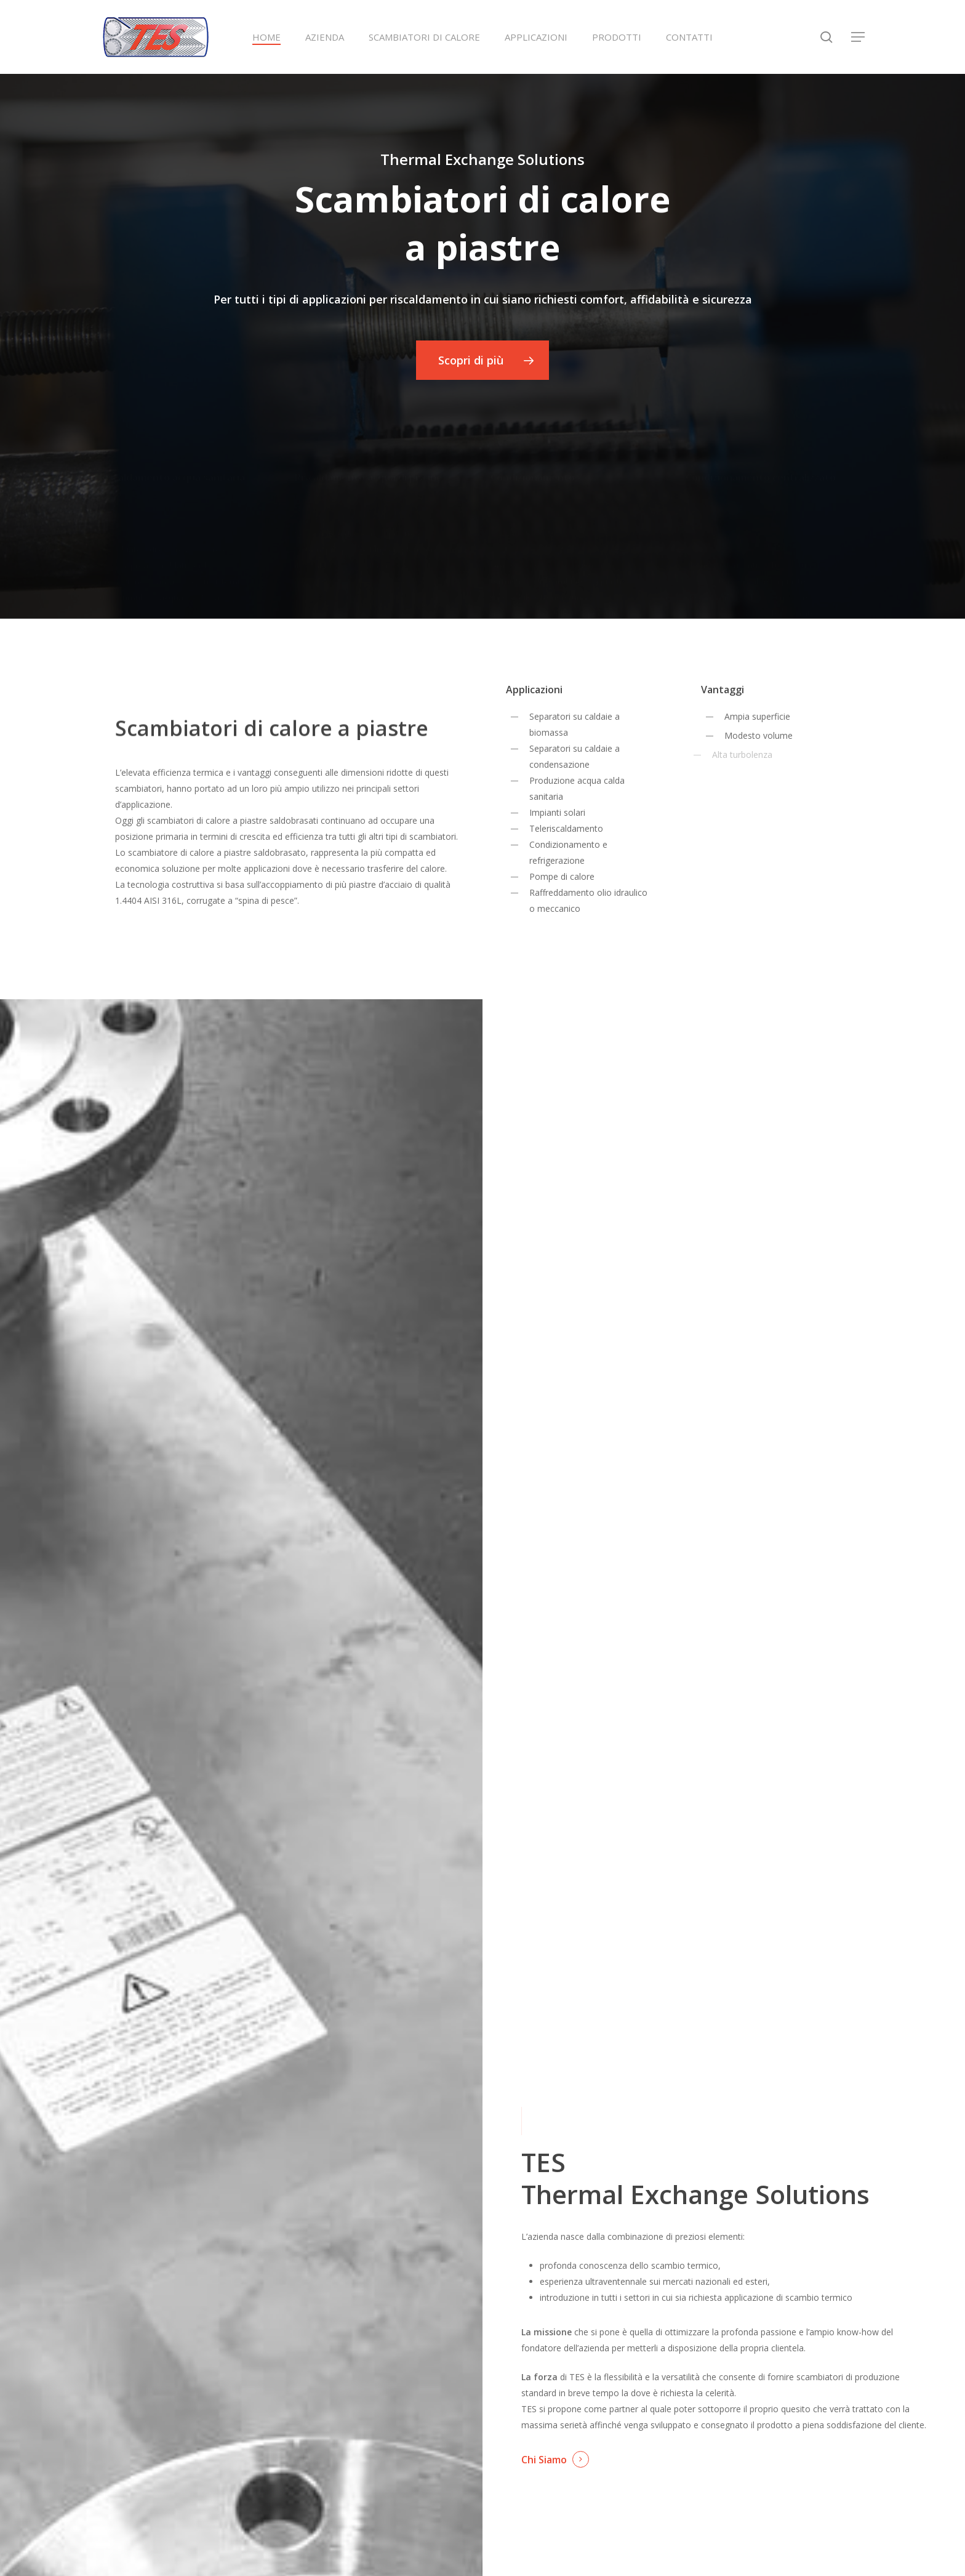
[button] (858, 37)
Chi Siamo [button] (544, 2459)
